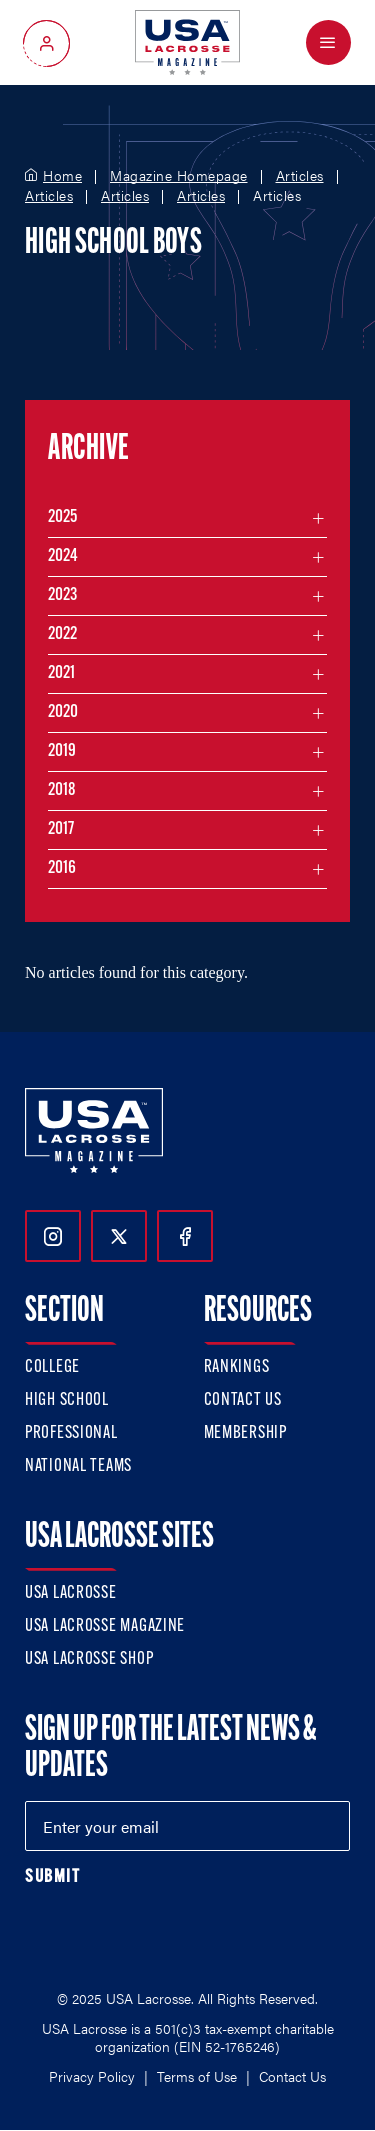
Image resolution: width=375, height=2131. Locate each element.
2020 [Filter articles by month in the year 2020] (63, 712)
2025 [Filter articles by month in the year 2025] (62, 517)
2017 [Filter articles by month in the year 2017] (61, 829)
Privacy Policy (92, 2076)
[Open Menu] (328, 42)
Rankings (237, 1367)
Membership (245, 1433)
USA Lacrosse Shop (89, 1659)
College (52, 1367)
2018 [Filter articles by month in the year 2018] (62, 790)
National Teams (78, 1466)
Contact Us (243, 1400)
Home (62, 176)
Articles (300, 176)
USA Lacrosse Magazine (105, 1626)
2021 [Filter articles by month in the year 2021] (61, 673)
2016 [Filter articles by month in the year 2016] (62, 868)
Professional (71, 1433)
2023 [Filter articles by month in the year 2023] (62, 595)
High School (67, 1400)
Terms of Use (197, 2076)
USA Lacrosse (71, 1593)
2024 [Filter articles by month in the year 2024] (63, 556)
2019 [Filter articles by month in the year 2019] (62, 751)
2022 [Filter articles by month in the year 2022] (62, 634)
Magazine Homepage (179, 176)
